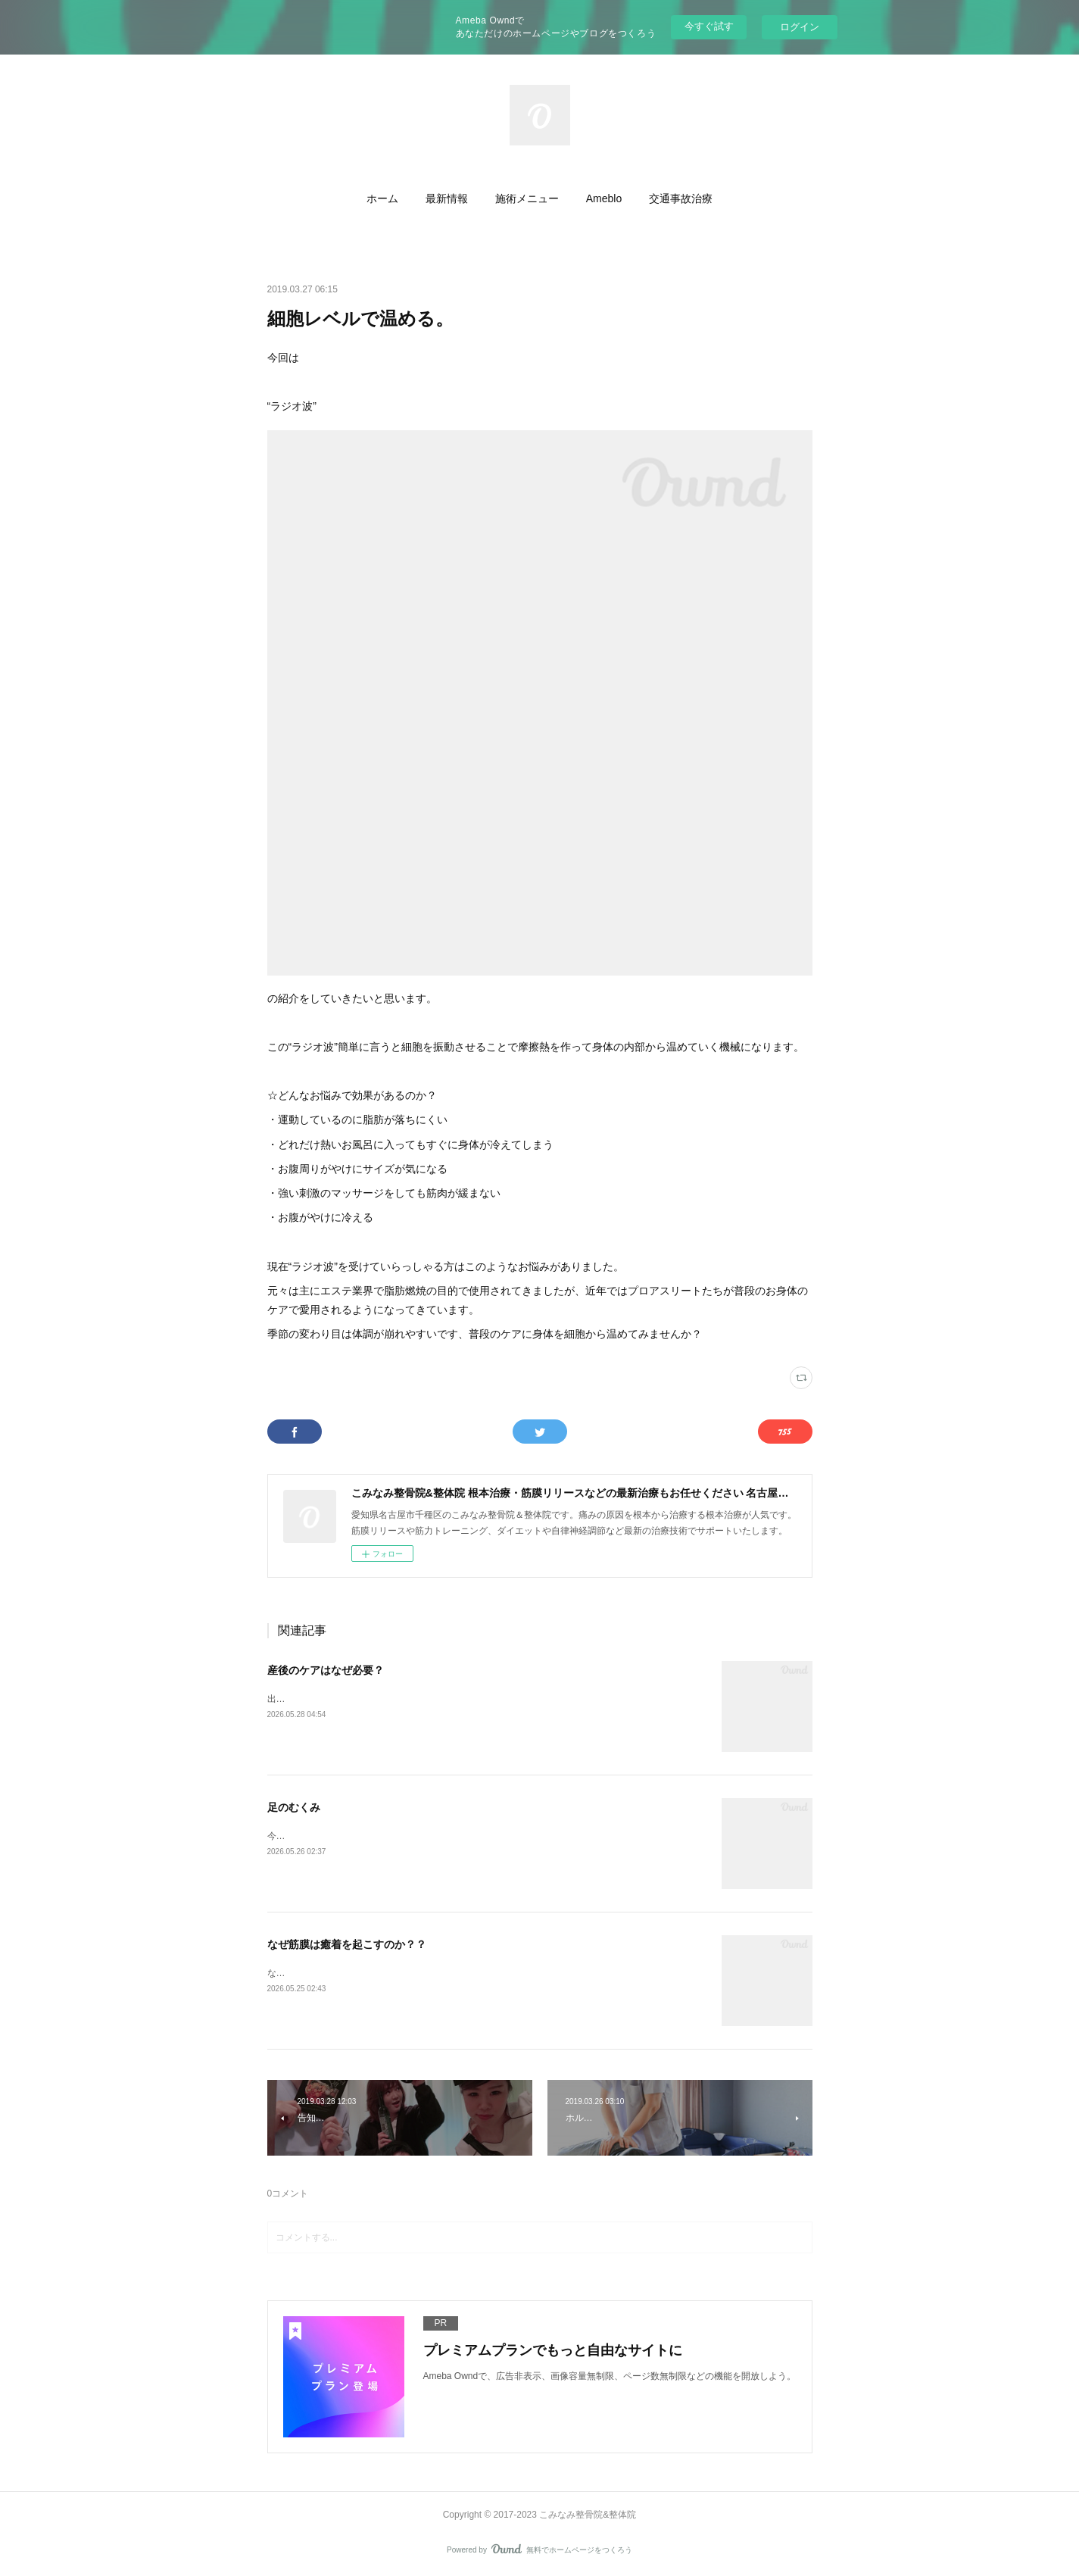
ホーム (382, 198)
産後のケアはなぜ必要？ (325, 1670)
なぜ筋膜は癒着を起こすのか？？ (346, 1944)
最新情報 (447, 198)
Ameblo (604, 198)
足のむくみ (293, 1807)
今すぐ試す (709, 26)
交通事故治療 (681, 198)
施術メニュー (527, 198)
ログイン (799, 27)
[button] (382, 198)
